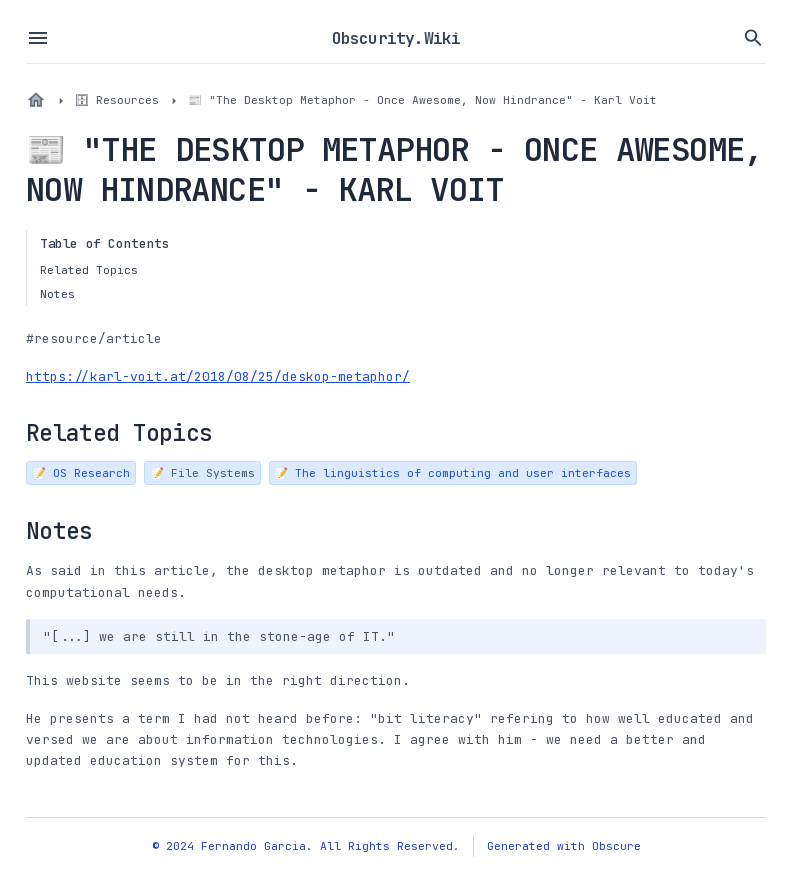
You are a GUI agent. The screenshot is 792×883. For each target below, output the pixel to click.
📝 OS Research (81, 472)
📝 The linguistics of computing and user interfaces (452, 472)
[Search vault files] (754, 38)
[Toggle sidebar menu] (38, 38)
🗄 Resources (117, 99)
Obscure (616, 845)
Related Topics (89, 269)
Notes (57, 293)
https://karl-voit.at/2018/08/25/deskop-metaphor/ (218, 376)
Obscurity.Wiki (396, 38)
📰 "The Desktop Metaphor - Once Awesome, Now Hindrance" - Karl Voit (422, 99)
